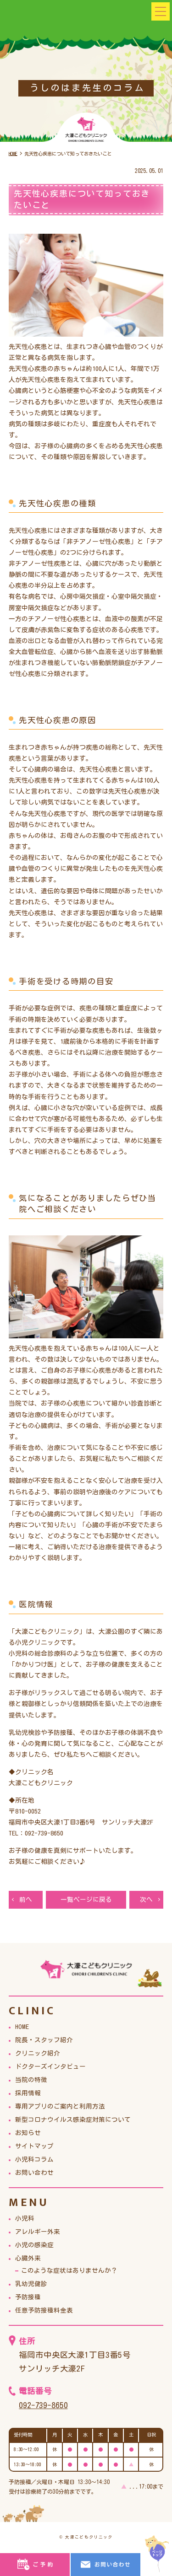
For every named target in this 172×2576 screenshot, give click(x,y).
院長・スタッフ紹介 (44, 2041)
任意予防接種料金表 (44, 2311)
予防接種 (28, 2298)
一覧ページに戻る (86, 1900)
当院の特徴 (31, 2080)
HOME (22, 2027)
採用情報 (28, 2094)
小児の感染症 (34, 2246)
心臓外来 (28, 2259)
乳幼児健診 (31, 2284)
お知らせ (28, 2134)
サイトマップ (34, 2147)
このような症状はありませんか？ (69, 2271)
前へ (25, 1900)
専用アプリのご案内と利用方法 (60, 2107)
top (156, 2554)
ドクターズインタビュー (50, 2067)
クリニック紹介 (37, 2054)
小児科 (24, 2219)
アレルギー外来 (37, 2232)
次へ (146, 1900)
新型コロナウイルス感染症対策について (73, 2120)
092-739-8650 (46, 2405)
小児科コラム (34, 2160)
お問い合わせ (34, 2173)
